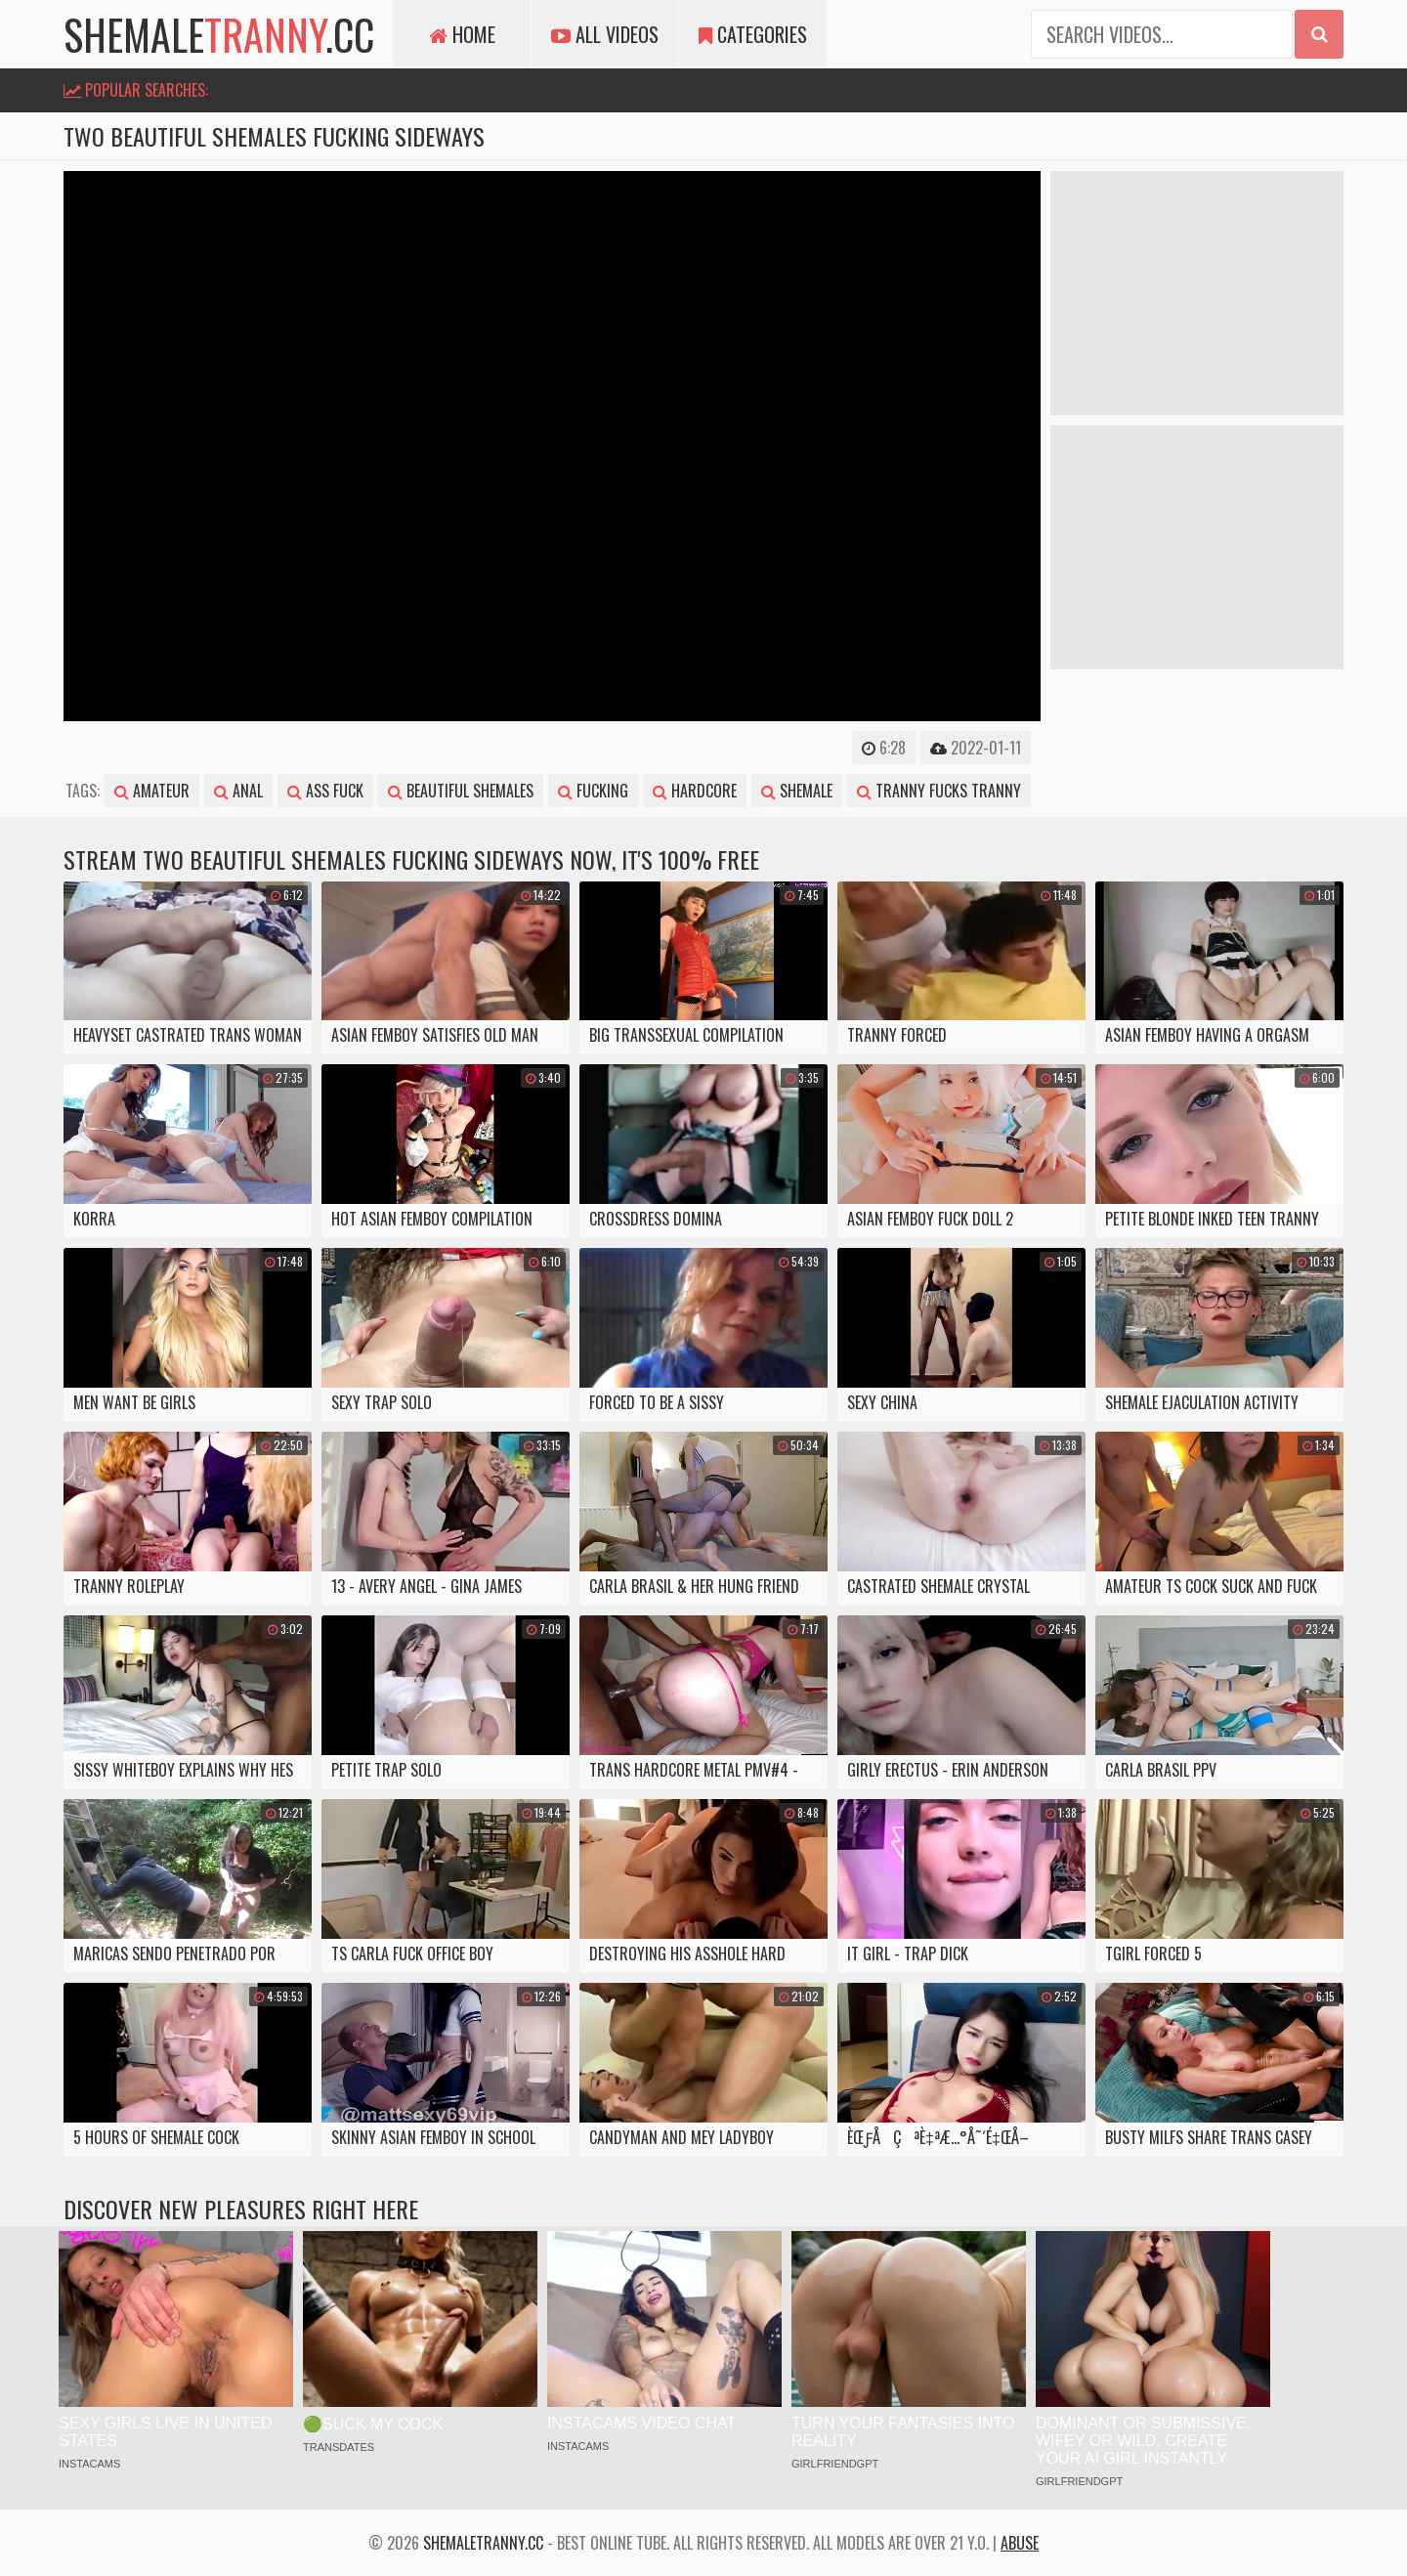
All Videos (605, 34)
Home (462, 34)
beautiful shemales (460, 790)
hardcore (695, 790)
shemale (796, 790)
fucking (593, 790)
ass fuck (325, 790)
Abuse (1020, 2543)
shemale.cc (219, 34)
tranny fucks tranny (939, 790)
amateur (152, 790)
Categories (753, 34)
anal (238, 790)
